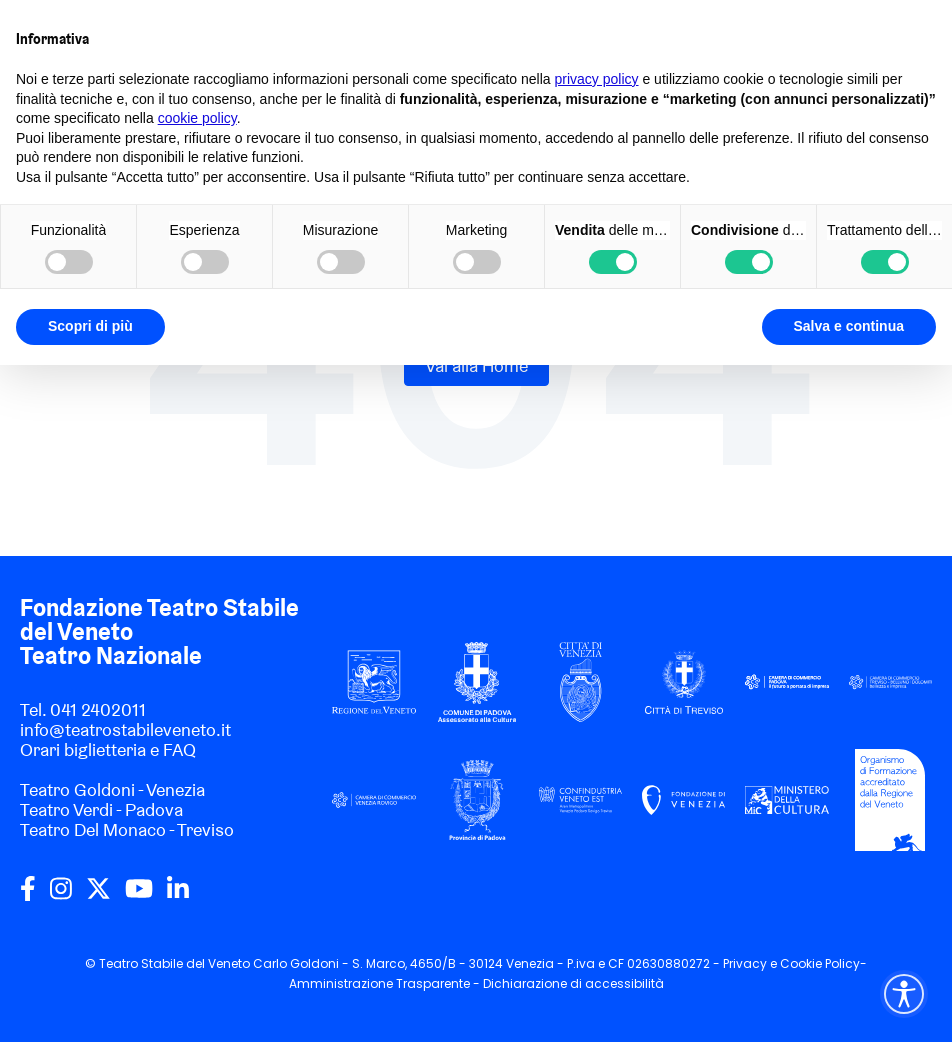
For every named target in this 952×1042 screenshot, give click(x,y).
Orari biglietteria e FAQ (108, 749)
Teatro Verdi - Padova (101, 809)
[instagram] (61, 896)
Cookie (801, 963)
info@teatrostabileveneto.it (125, 729)
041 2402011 (98, 709)
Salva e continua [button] (849, 326)
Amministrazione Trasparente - (386, 983)
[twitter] (98, 896)
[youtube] (139, 896)
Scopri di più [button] (90, 326)
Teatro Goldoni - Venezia (112, 789)
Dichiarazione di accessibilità (573, 983)
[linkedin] (178, 896)
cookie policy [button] (197, 118)
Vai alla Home (476, 365)
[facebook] (28, 896)
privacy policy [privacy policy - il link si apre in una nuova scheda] (597, 79)
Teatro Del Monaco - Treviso (127, 829)
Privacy (745, 963)
